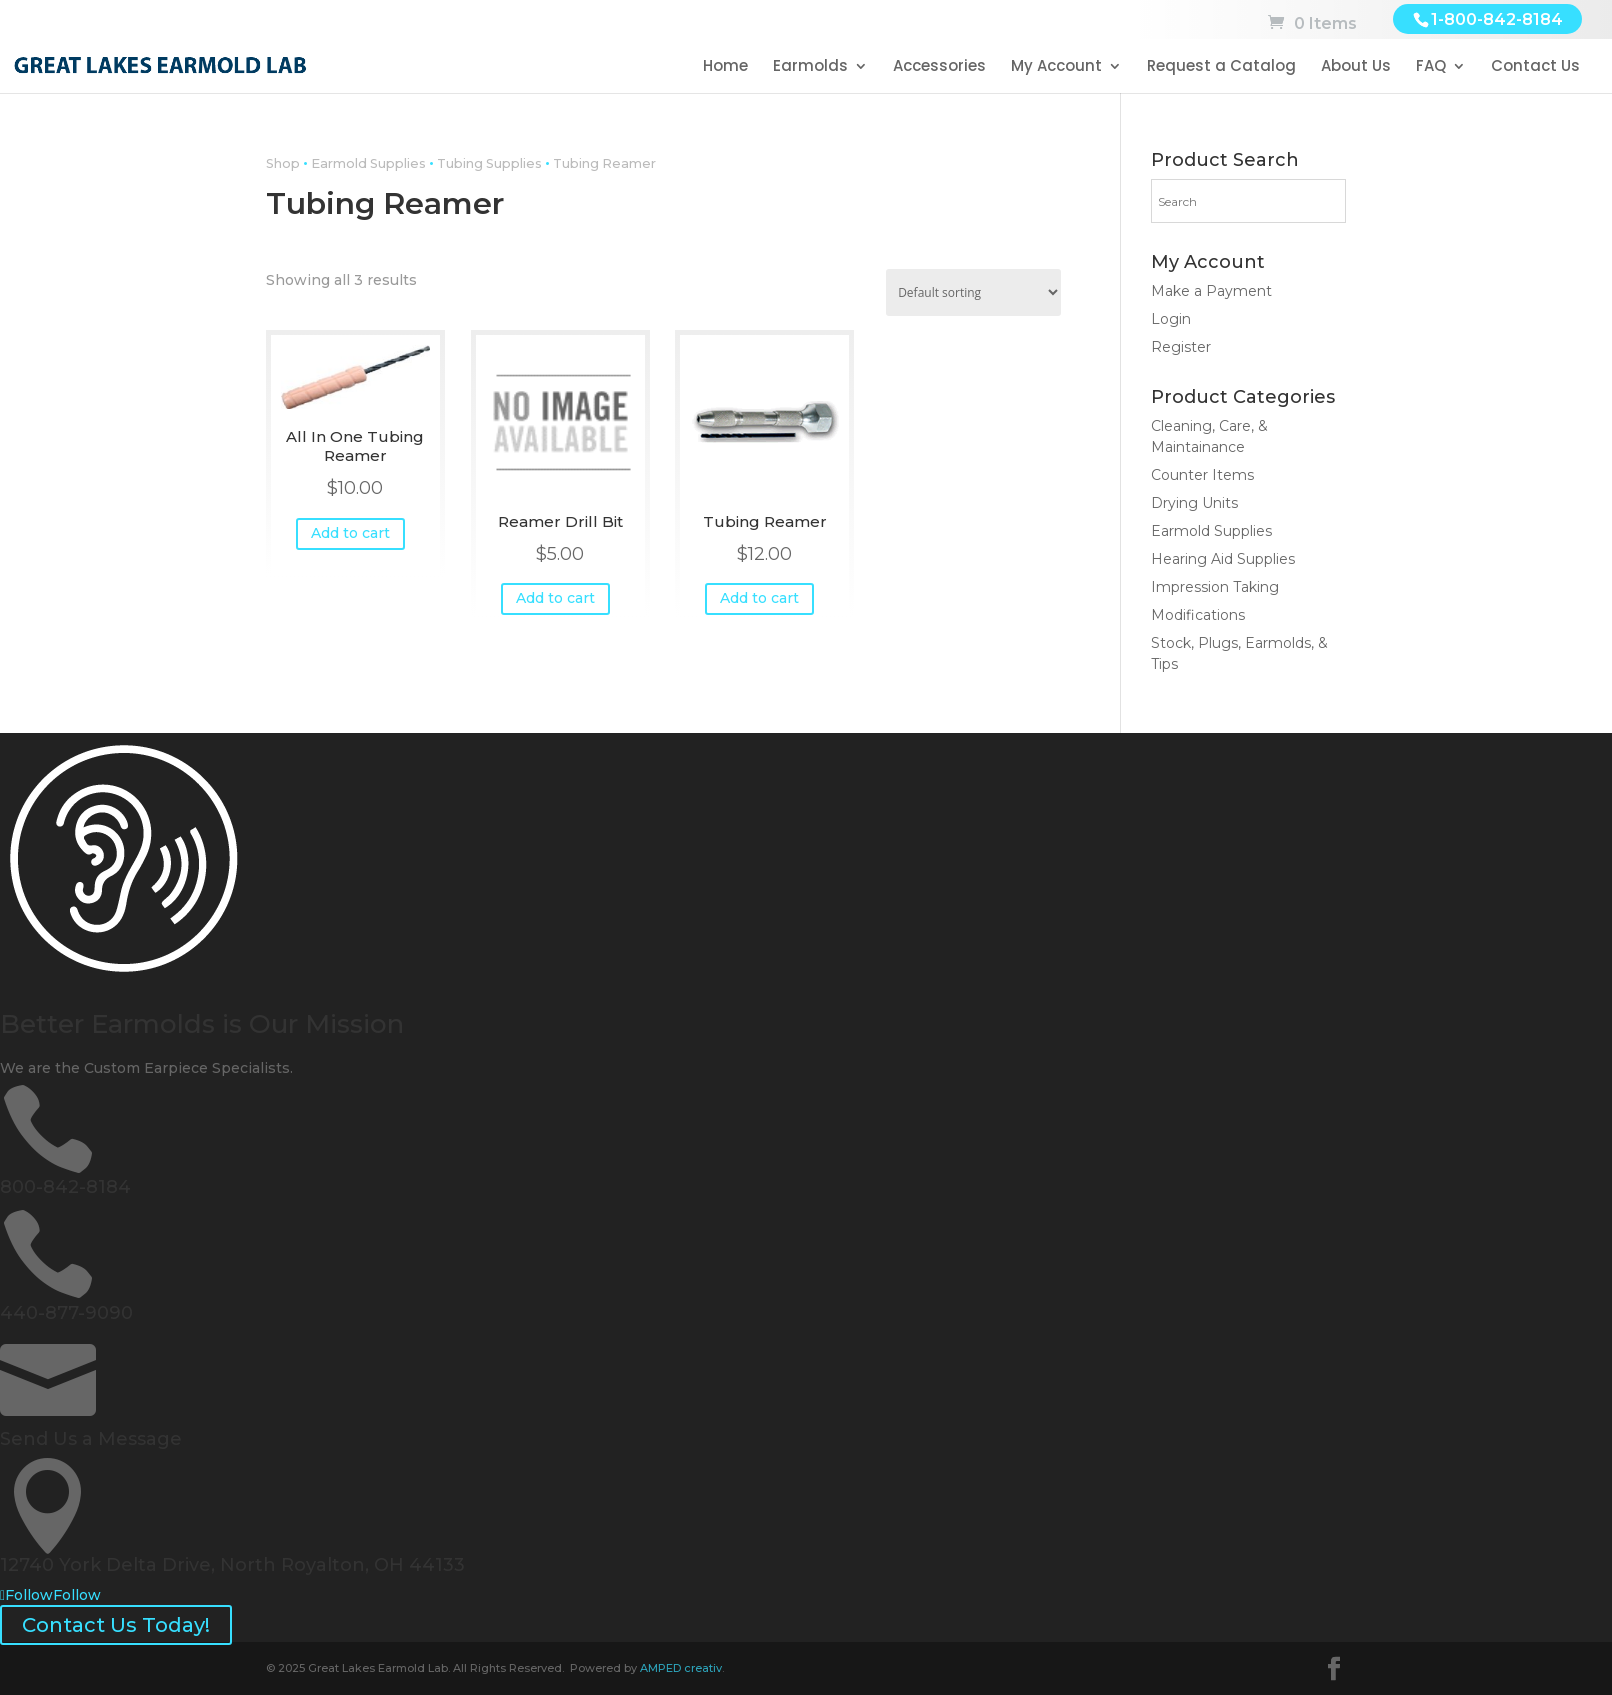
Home (725, 67)
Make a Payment (1211, 291)
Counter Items (1202, 475)
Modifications (1198, 615)
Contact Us (1535, 67)
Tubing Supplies (489, 163)
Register (1181, 347)
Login (1171, 319)
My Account (1056, 67)
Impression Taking (1215, 587)
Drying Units (1194, 503)
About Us (1356, 67)
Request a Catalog (1221, 67)
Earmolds (810, 67)
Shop (283, 163)
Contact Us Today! (116, 1625)
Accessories (939, 67)
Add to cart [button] (350, 533)
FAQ (1431, 67)
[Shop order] (973, 292)
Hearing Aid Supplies (1223, 559)
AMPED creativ (681, 1668)
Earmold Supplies (368, 163)
